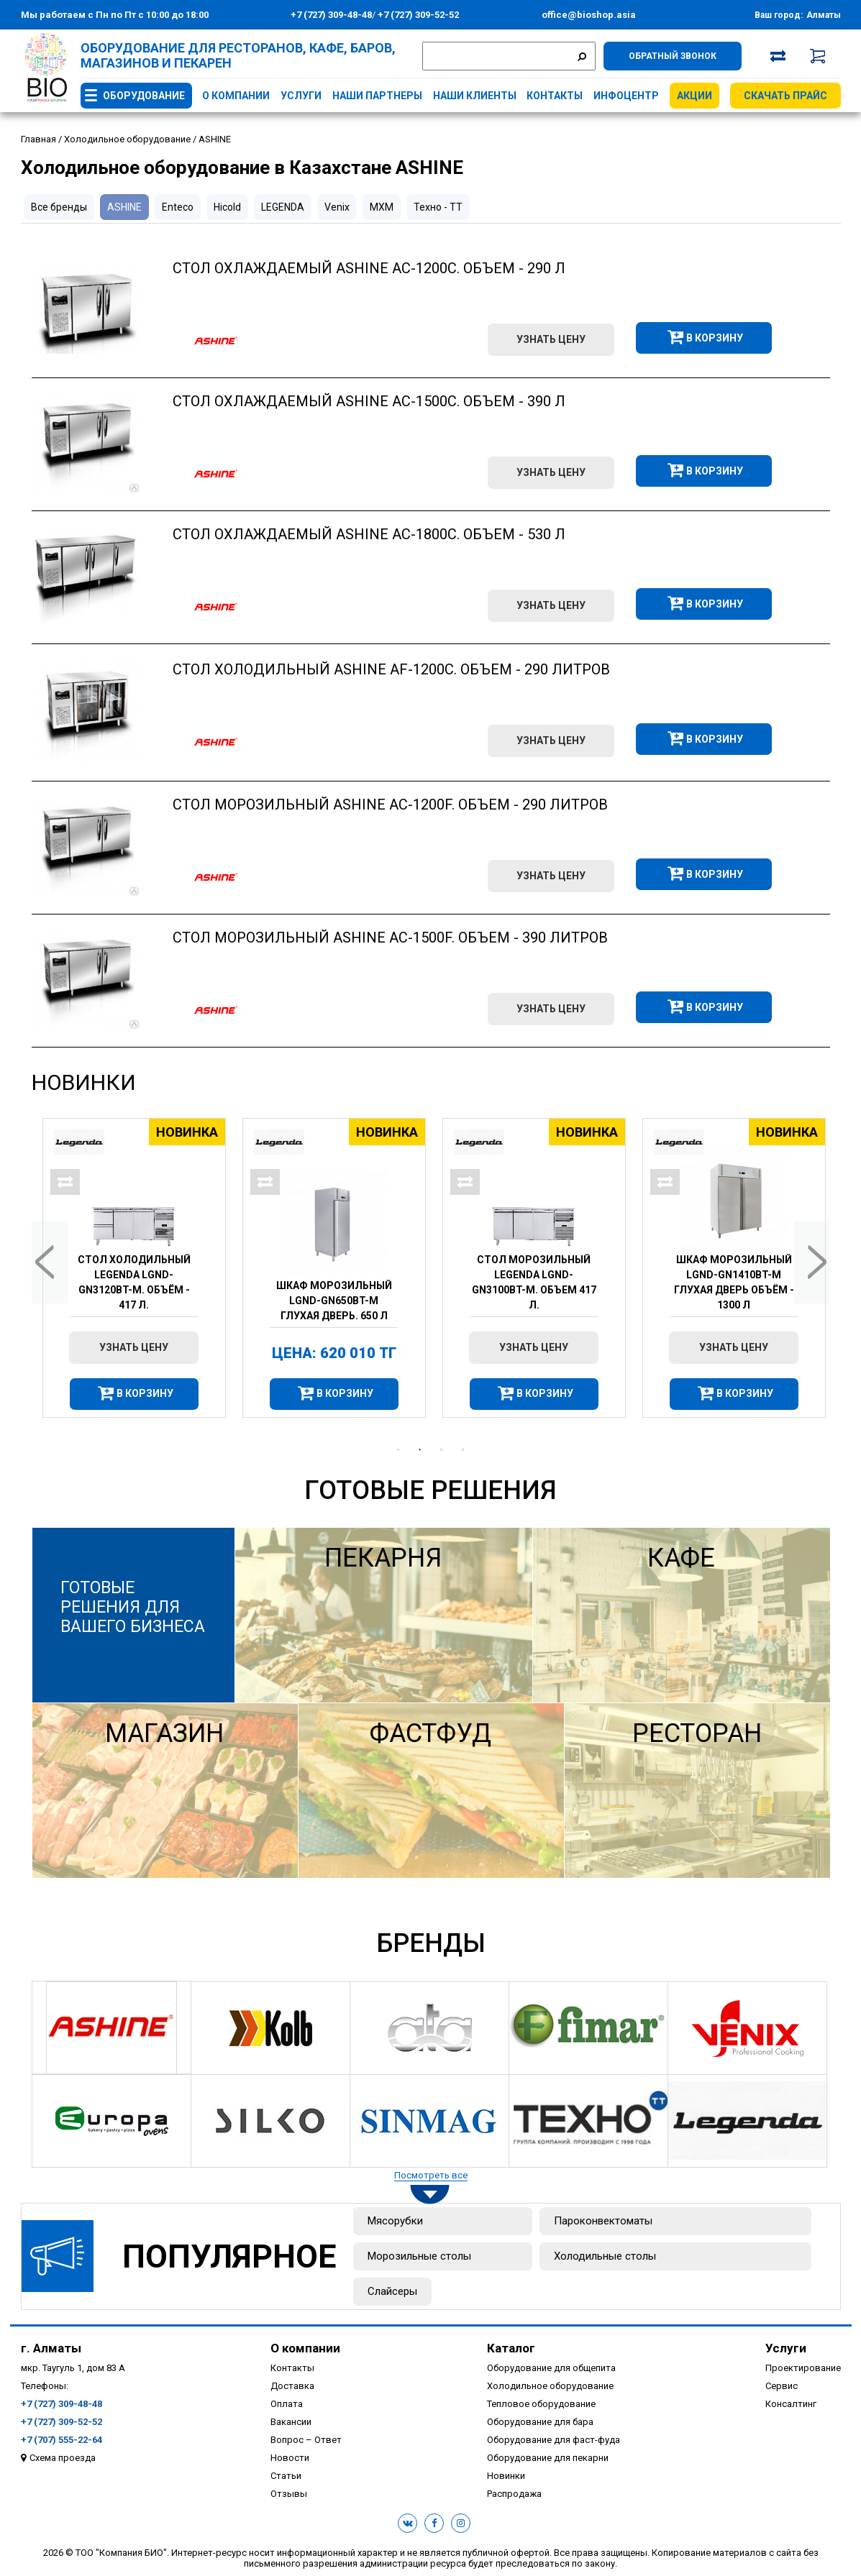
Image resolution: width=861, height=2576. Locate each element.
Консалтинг (790, 2403)
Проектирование (803, 2367)
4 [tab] (463, 1450)
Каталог (511, 2348)
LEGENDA (282, 207)
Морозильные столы (419, 2256)
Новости (289, 2457)
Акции (694, 95)
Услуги (301, 95)
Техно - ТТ (438, 207)
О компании (236, 95)
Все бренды (59, 207)
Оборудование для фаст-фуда (553, 2439)
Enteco (177, 207)
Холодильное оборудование (550, 2385)
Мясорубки (395, 2220)
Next (812, 1262)
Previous (50, 1262)
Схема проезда (62, 2457)
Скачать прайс (785, 95)
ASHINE (124, 207)
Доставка (292, 2385)
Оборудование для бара (540, 2421)
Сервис (781, 2385)
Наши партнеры (377, 95)
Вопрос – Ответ (306, 2439)
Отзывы (288, 2493)
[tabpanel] (132, 1268)
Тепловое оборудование (541, 2403)
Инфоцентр (626, 95)
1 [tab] (398, 1450)
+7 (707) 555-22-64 (61, 2439)
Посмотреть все (431, 2175)
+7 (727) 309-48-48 (331, 14)
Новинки (84, 1082)
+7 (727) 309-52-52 (417, 14)
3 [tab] (441, 1450)
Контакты (555, 95)
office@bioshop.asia (589, 14)
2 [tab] (420, 1450)
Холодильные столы (605, 2256)
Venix (337, 207)
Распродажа (514, 2493)
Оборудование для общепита (551, 2367)
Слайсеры (392, 2291)
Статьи (285, 2475)
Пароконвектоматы (603, 2220)
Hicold (227, 207)
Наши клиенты (474, 95)
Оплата (286, 2403)
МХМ (381, 207)
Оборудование (144, 95)
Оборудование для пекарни (548, 2457)
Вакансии (290, 2421)
